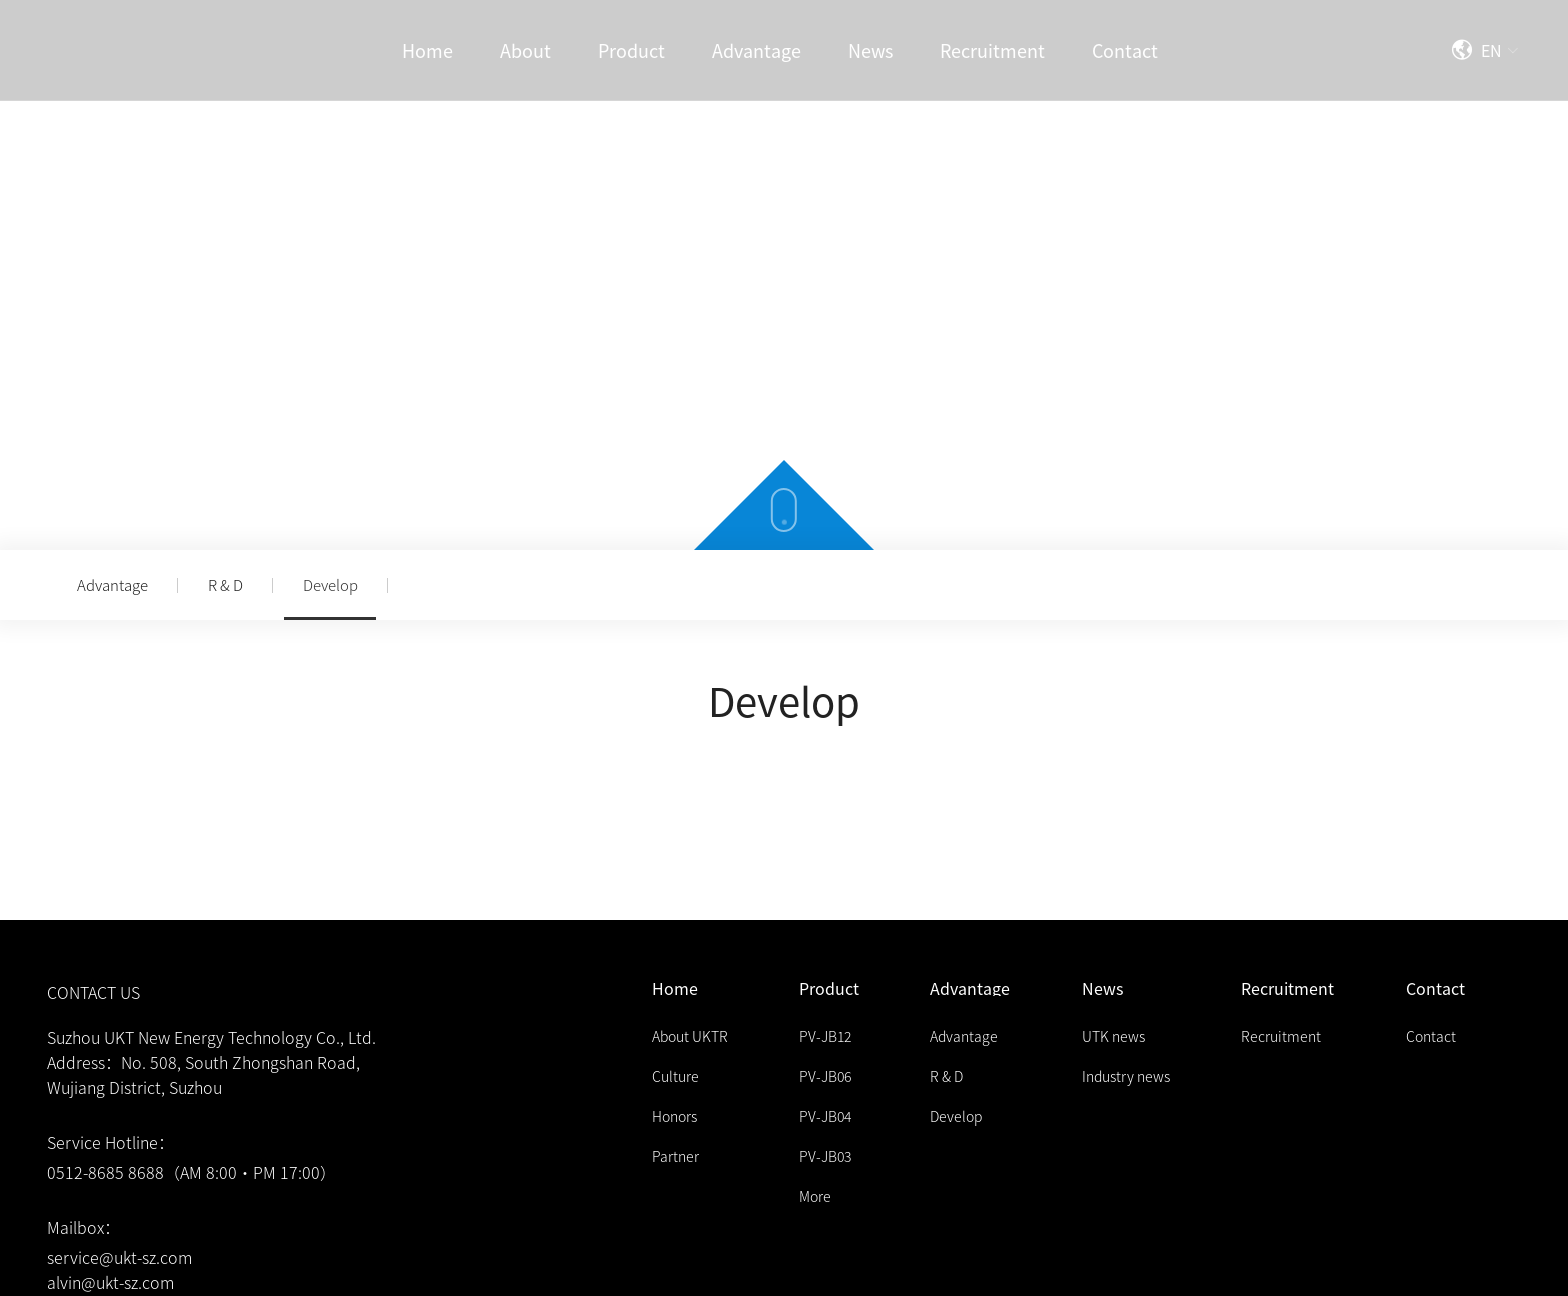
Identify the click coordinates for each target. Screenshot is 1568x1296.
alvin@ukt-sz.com (110, 1282)
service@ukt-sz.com (119, 1257)
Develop (330, 584)
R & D (225, 584)
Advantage (112, 584)
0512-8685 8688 (105, 1172)
